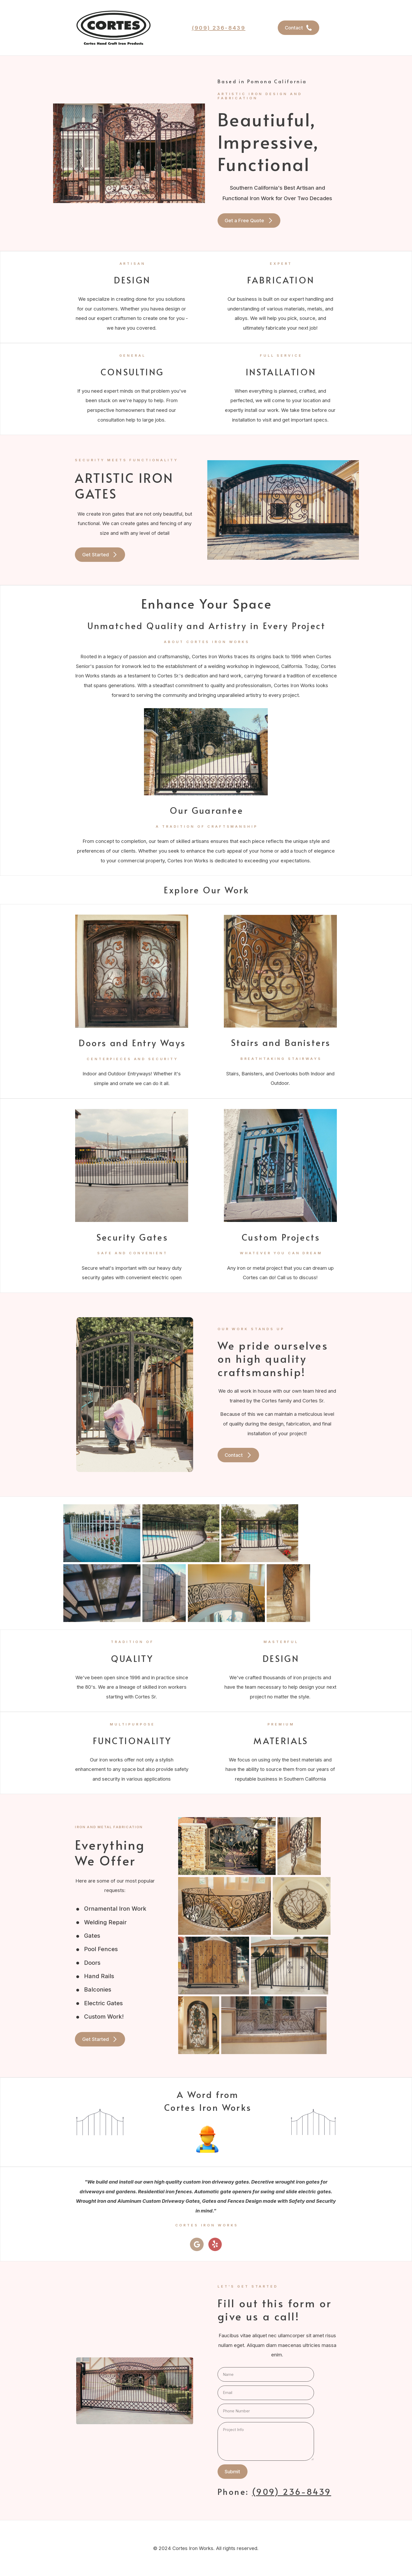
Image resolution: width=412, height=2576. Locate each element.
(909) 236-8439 (218, 27)
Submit (232, 2471)
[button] (298, 27)
